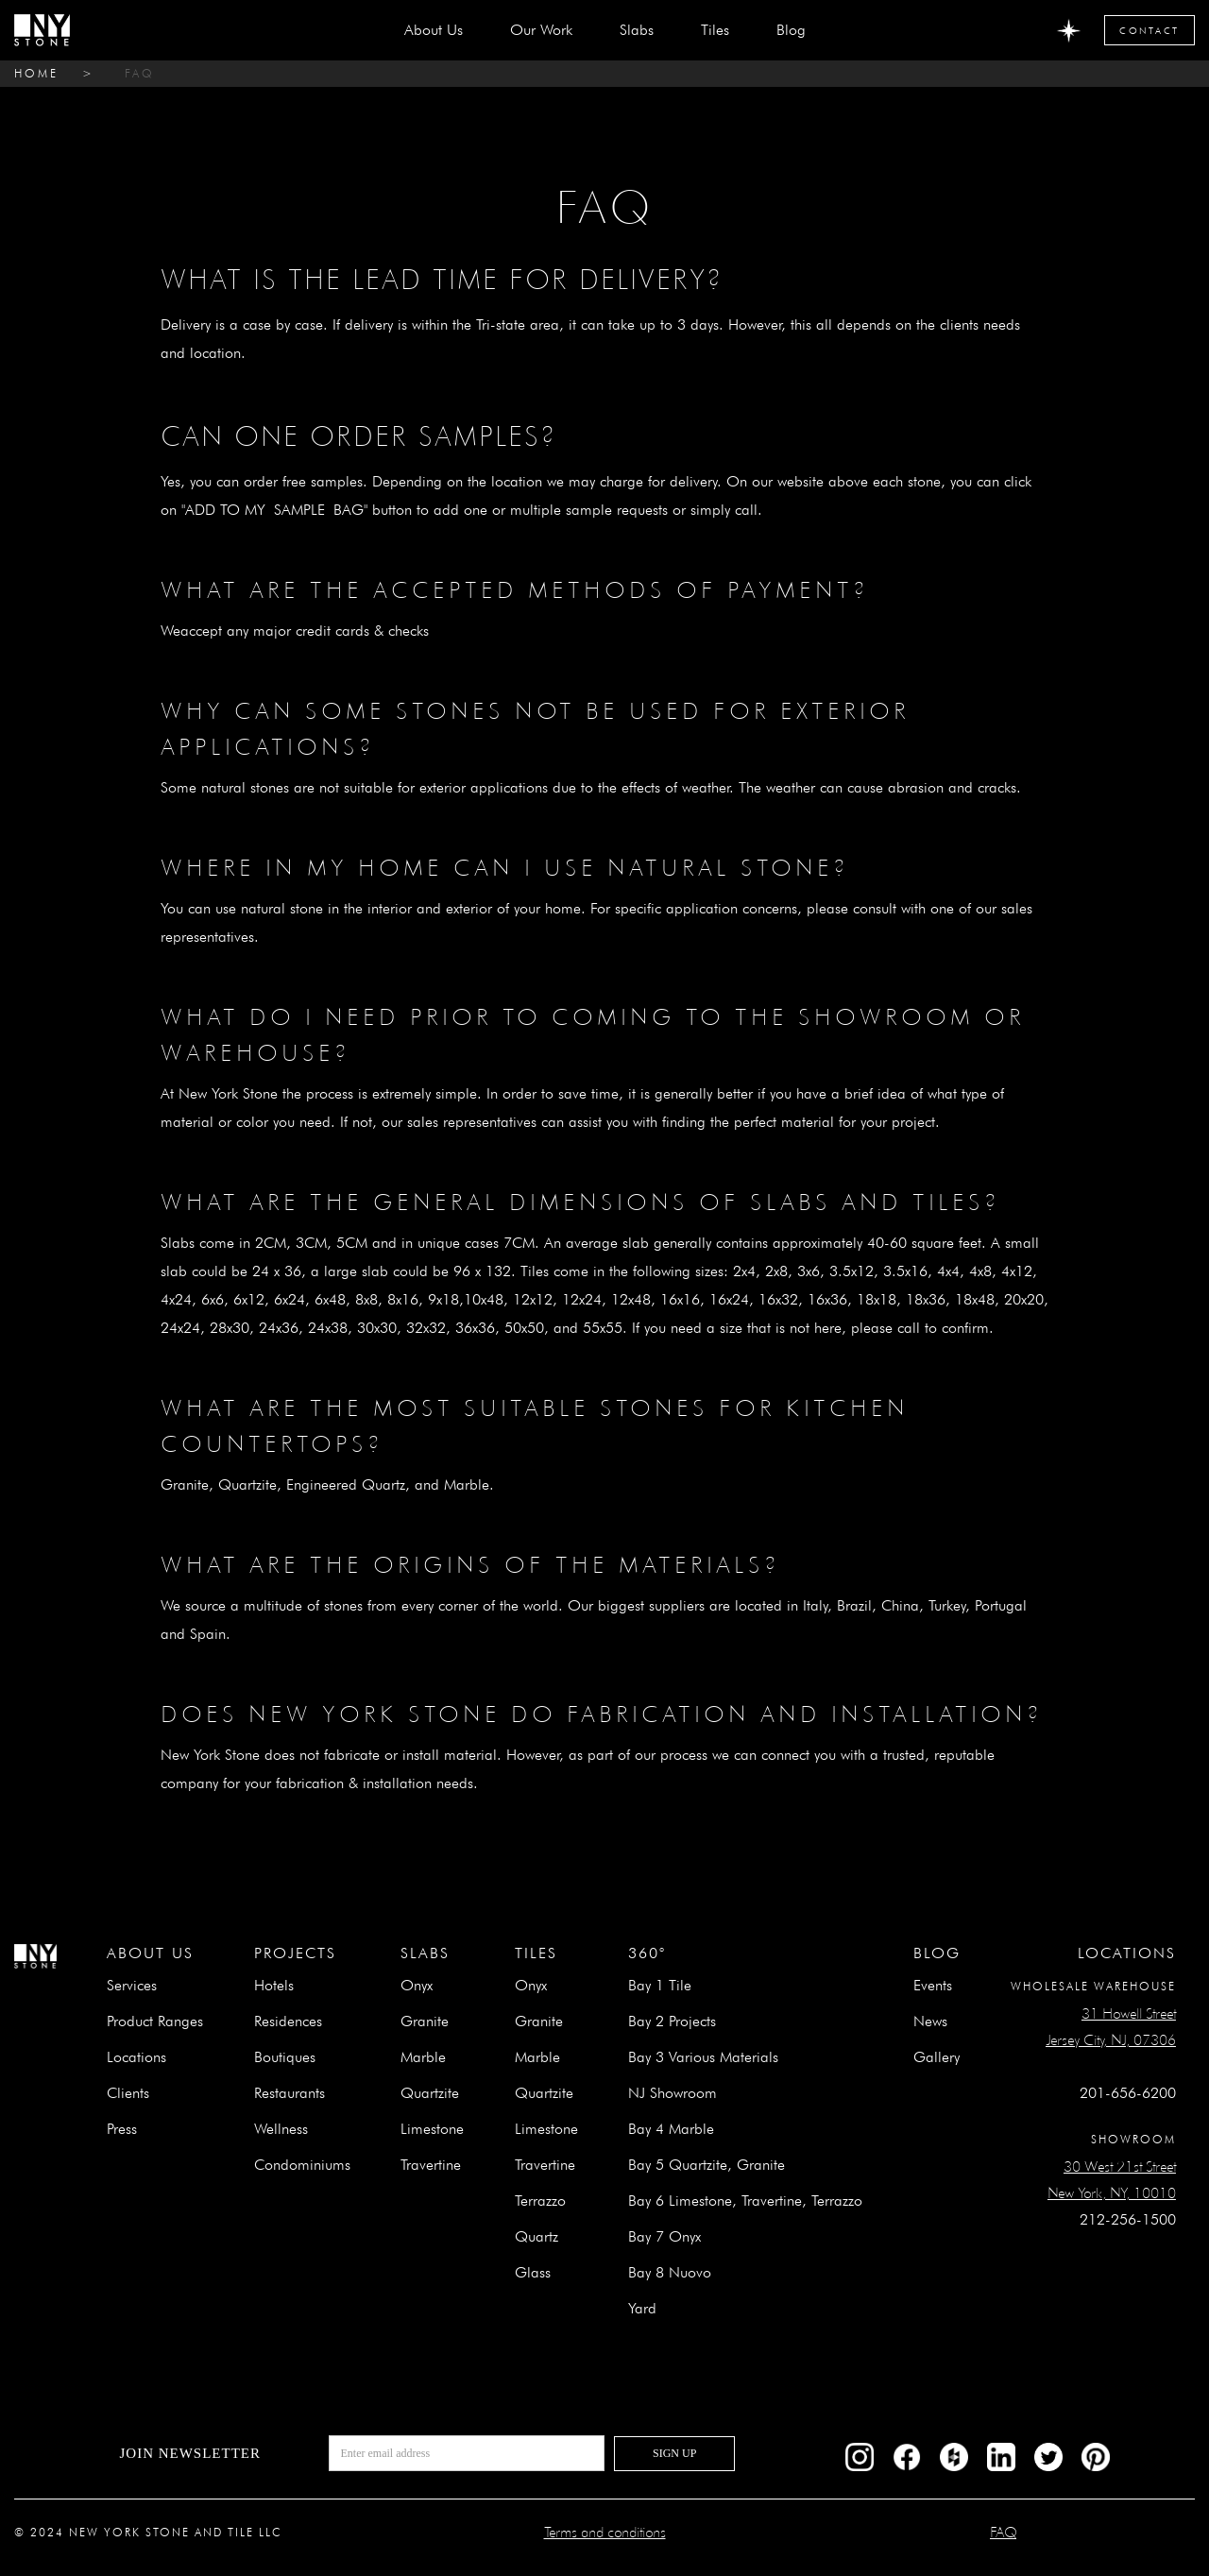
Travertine (430, 2165)
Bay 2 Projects (672, 2021)
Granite (424, 2021)
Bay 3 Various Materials (703, 2057)
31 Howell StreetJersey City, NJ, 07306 (1111, 2027)
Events (932, 1985)
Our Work (541, 30)
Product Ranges (155, 2021)
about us (433, 30)
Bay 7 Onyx (664, 2236)
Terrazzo (540, 2200)
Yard (642, 2308)
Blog (791, 30)
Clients (128, 2093)
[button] (636, 30)
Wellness (281, 2129)
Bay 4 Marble (671, 2129)
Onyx (416, 1985)
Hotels (274, 1985)
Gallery (936, 2057)
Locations (136, 2057)
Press (122, 2129)
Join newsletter (190, 2453)
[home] (42, 30)
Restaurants (289, 2093)
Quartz (536, 2236)
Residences (288, 2021)
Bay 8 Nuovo (669, 2272)
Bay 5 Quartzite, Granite (706, 2165)
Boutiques (284, 2057)
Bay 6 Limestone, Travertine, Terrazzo (745, 2200)
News (930, 2021)
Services (132, 1985)
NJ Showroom (672, 2093)
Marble (423, 2057)
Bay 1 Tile (659, 1985)
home (36, 73)
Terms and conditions (605, 2532)
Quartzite (429, 2093)
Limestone (432, 2129)
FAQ (140, 73)
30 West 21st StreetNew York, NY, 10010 (1111, 2180)
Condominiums (302, 2165)
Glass (533, 2272)
